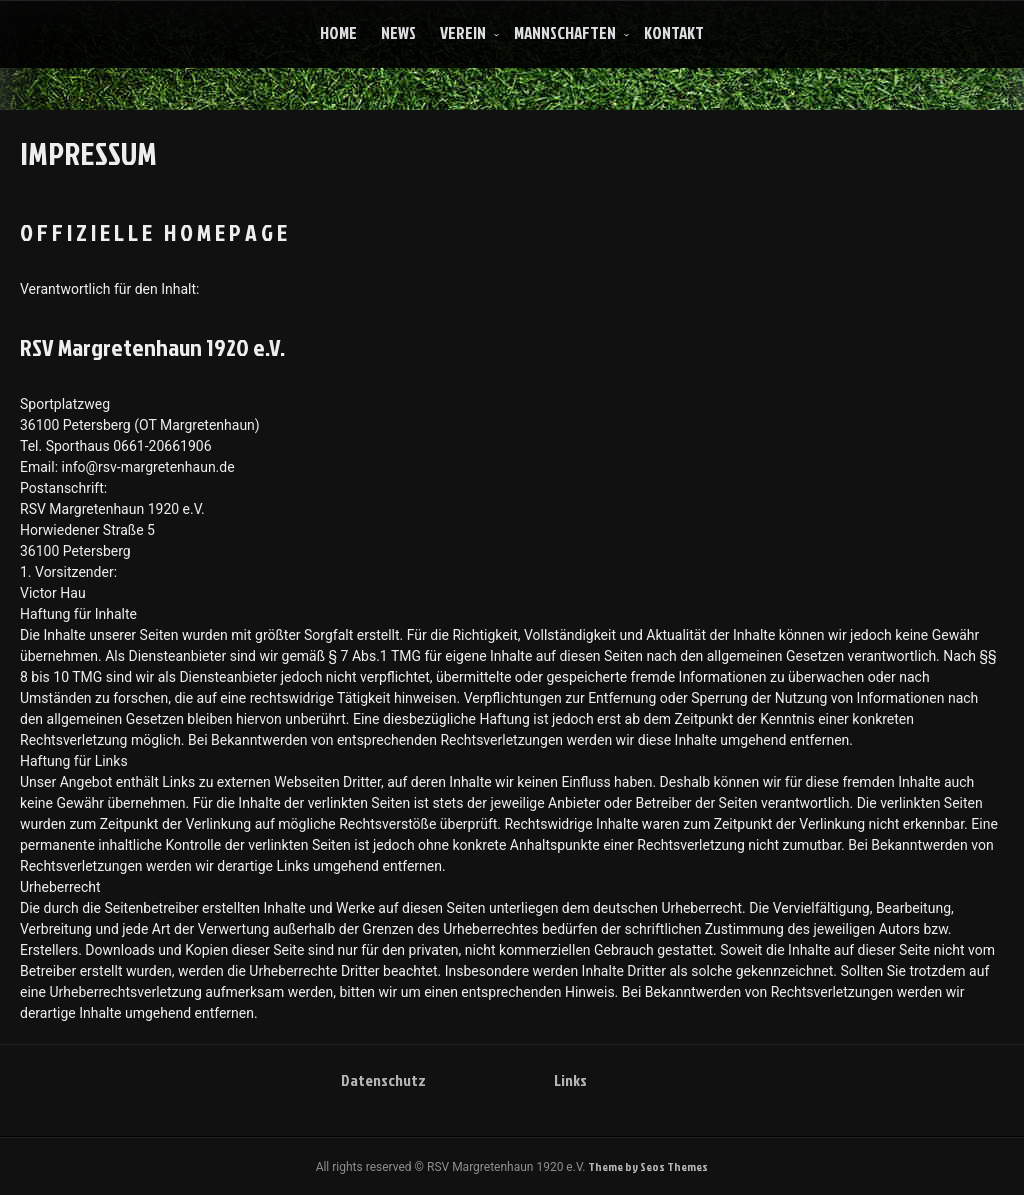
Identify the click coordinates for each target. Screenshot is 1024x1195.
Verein (463, 32)
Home (338, 32)
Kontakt (674, 32)
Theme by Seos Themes (648, 1166)
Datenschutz (383, 1080)
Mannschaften (565, 32)
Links (570, 1080)
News (398, 32)
